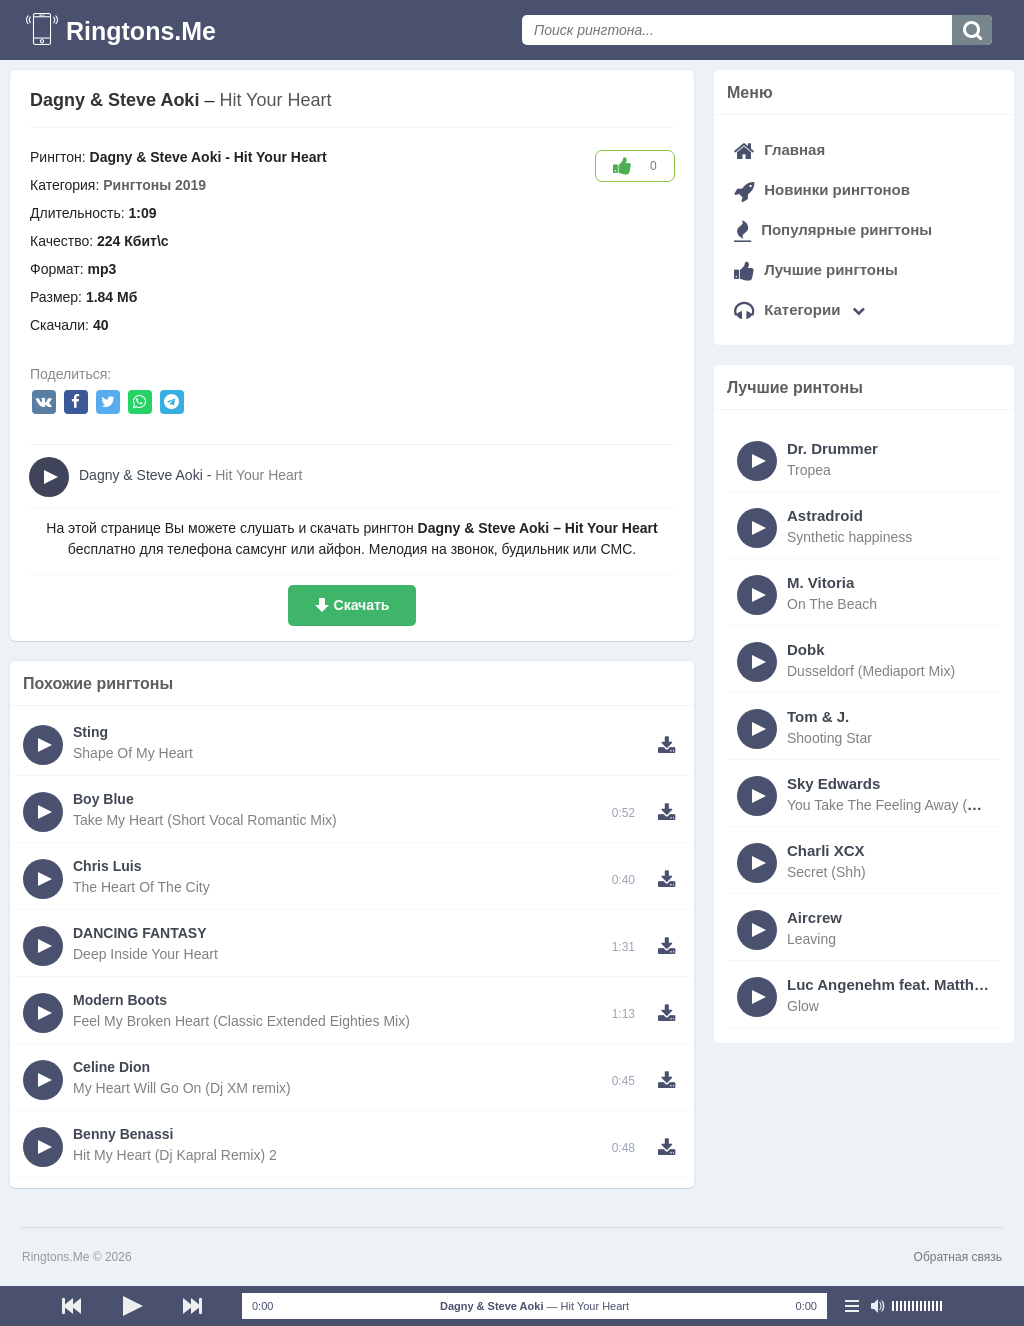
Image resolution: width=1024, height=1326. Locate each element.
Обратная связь (958, 1257)
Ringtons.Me (141, 31)
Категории (799, 309)
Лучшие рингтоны (816, 269)
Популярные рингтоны (833, 229)
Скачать (362, 605)
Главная (779, 149)
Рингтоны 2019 (154, 185)
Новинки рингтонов (822, 189)
